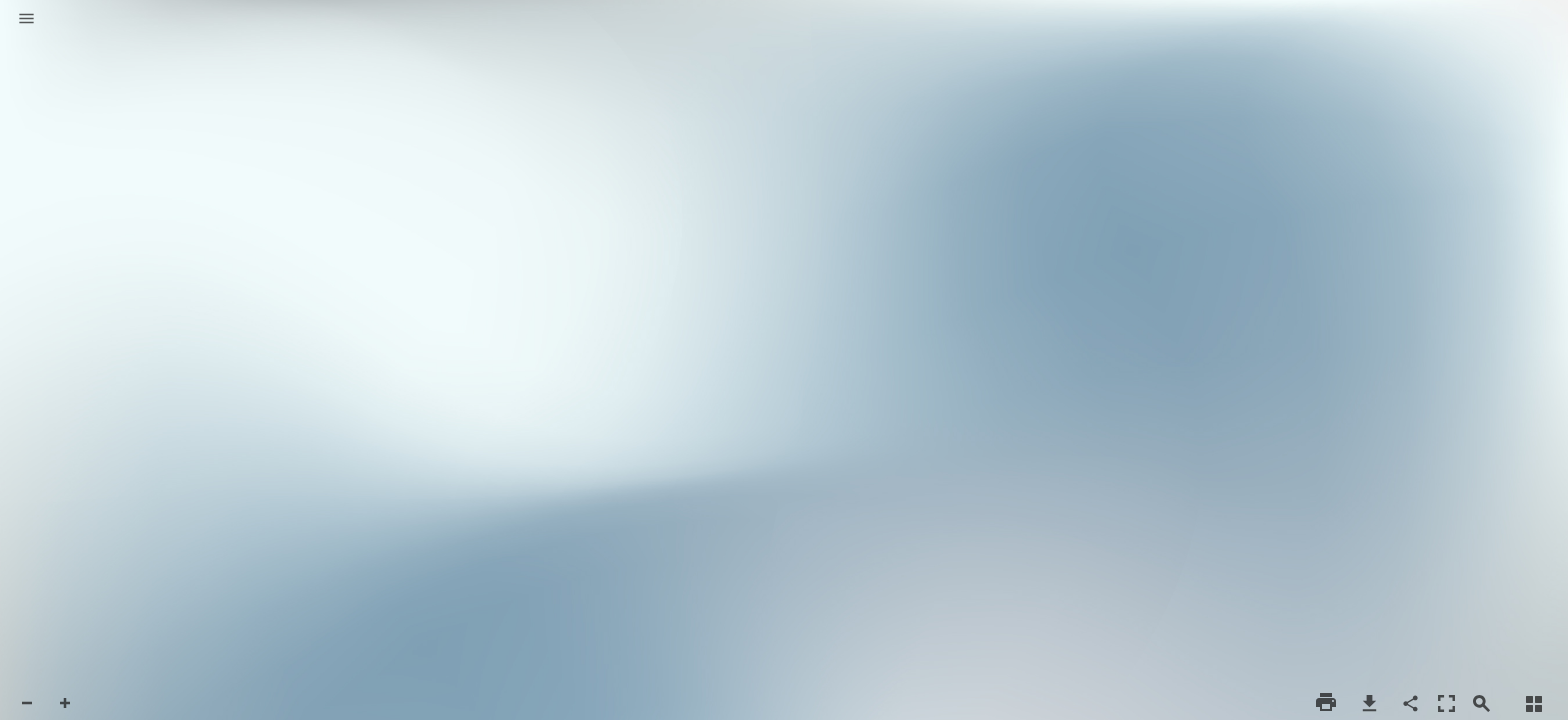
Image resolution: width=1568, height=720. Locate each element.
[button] (26, 20)
